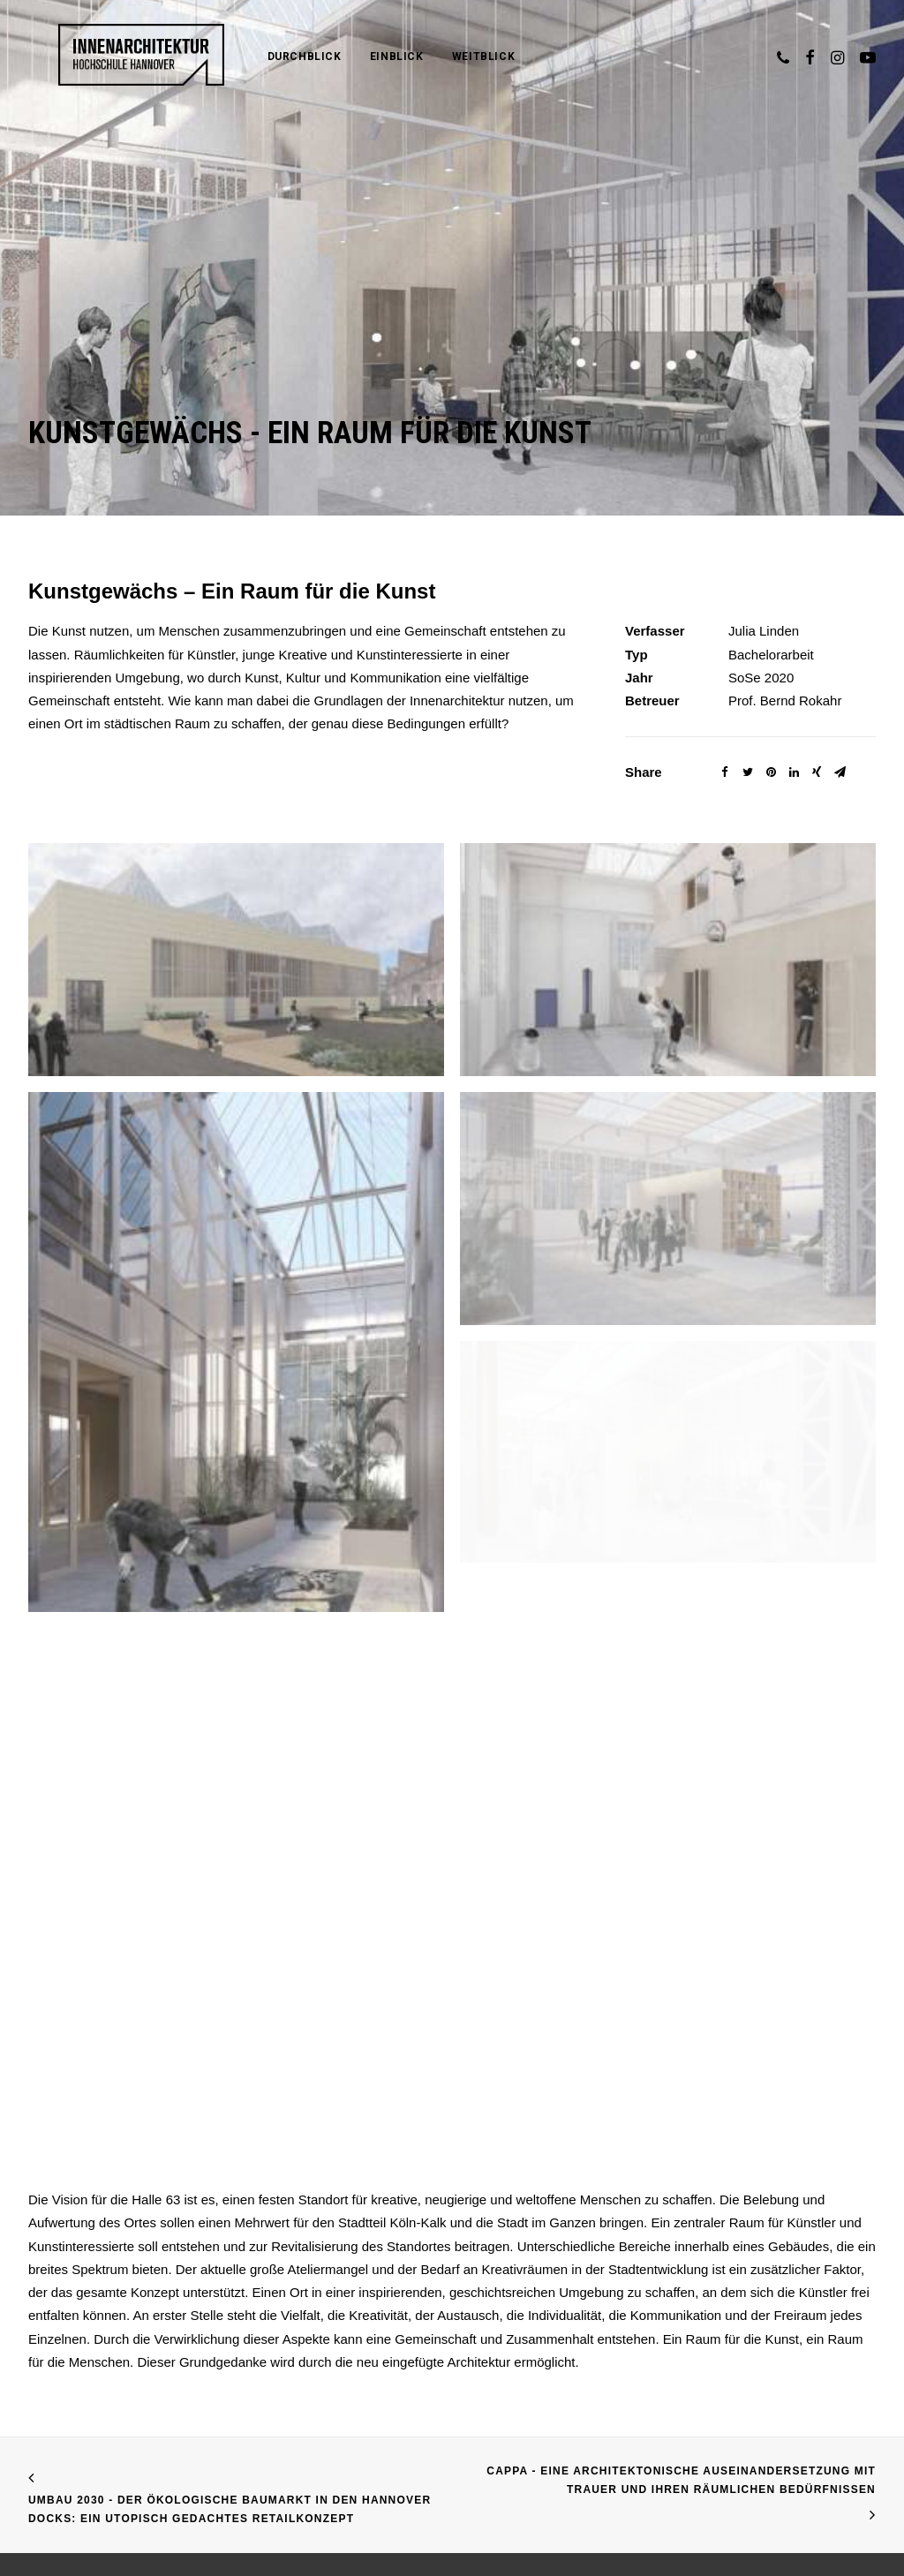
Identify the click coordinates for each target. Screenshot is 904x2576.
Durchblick (259, 56)
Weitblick (438, 56)
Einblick (352, 56)
